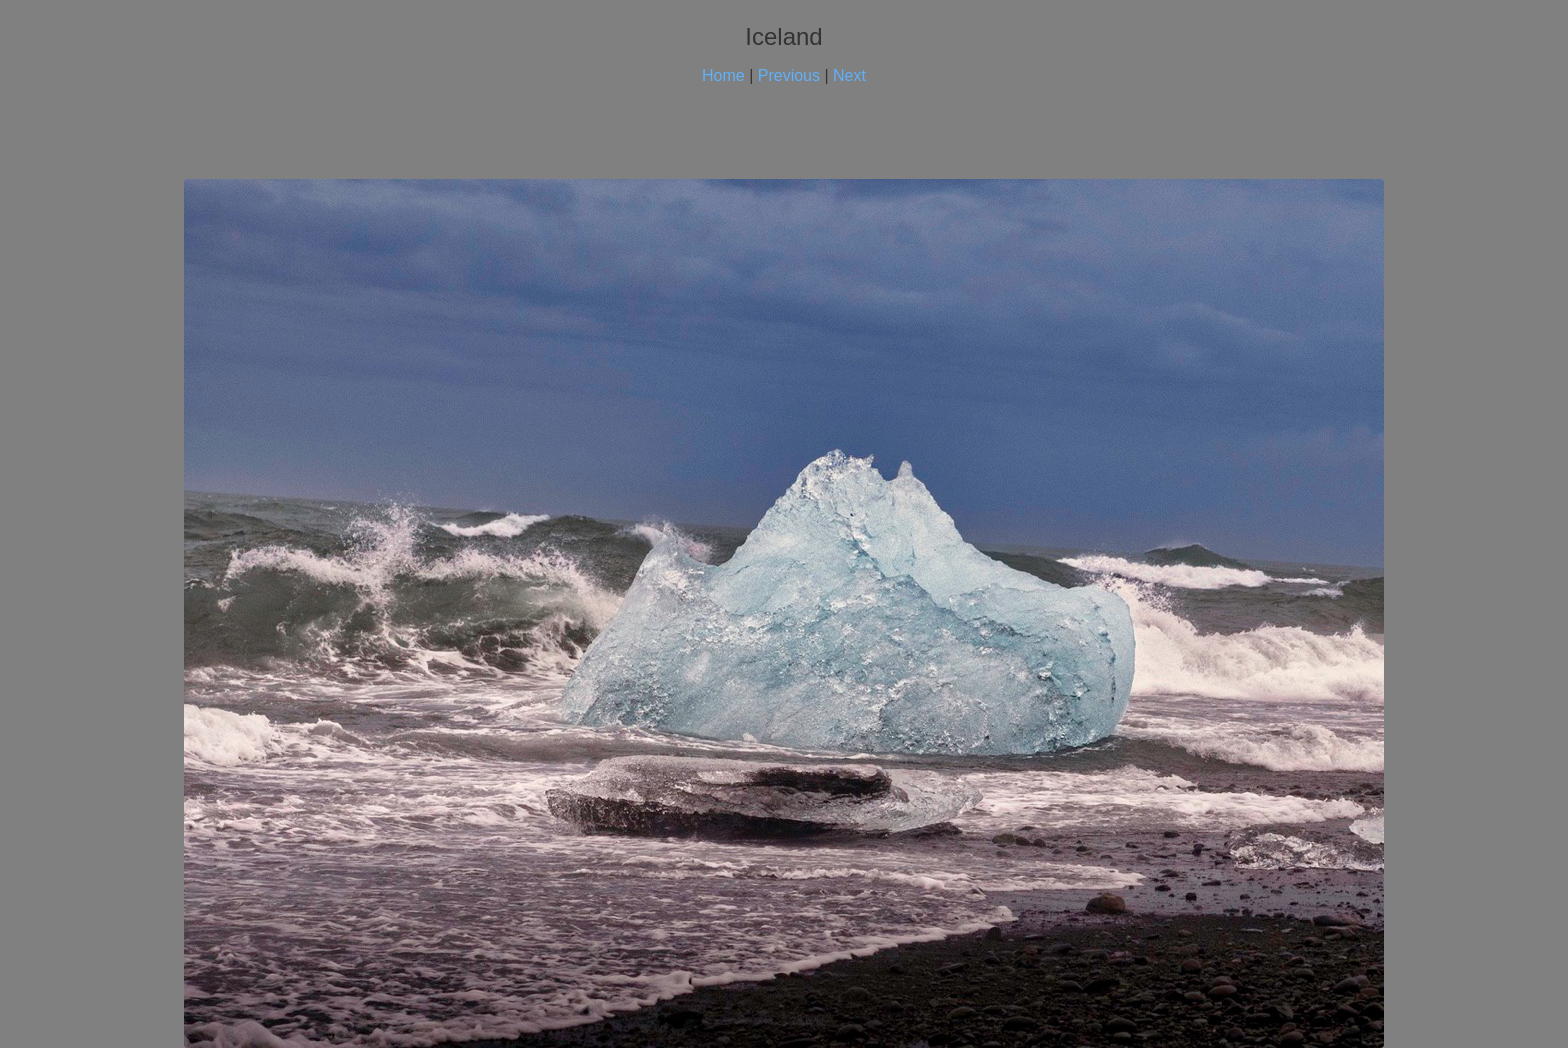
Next (849, 75)
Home (723, 75)
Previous (789, 75)
